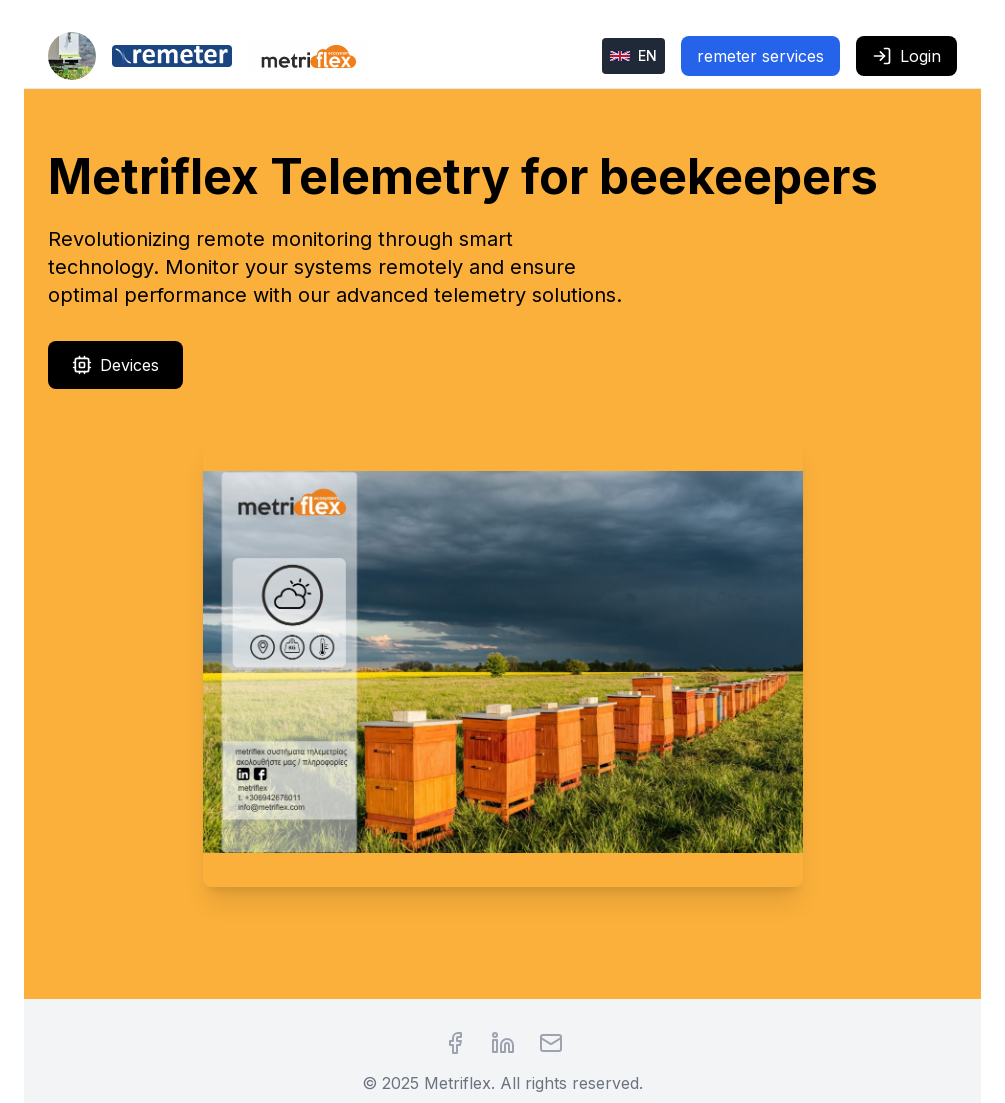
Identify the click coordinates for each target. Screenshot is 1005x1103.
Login (906, 56)
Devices (115, 365)
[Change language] (633, 56)
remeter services (760, 56)
